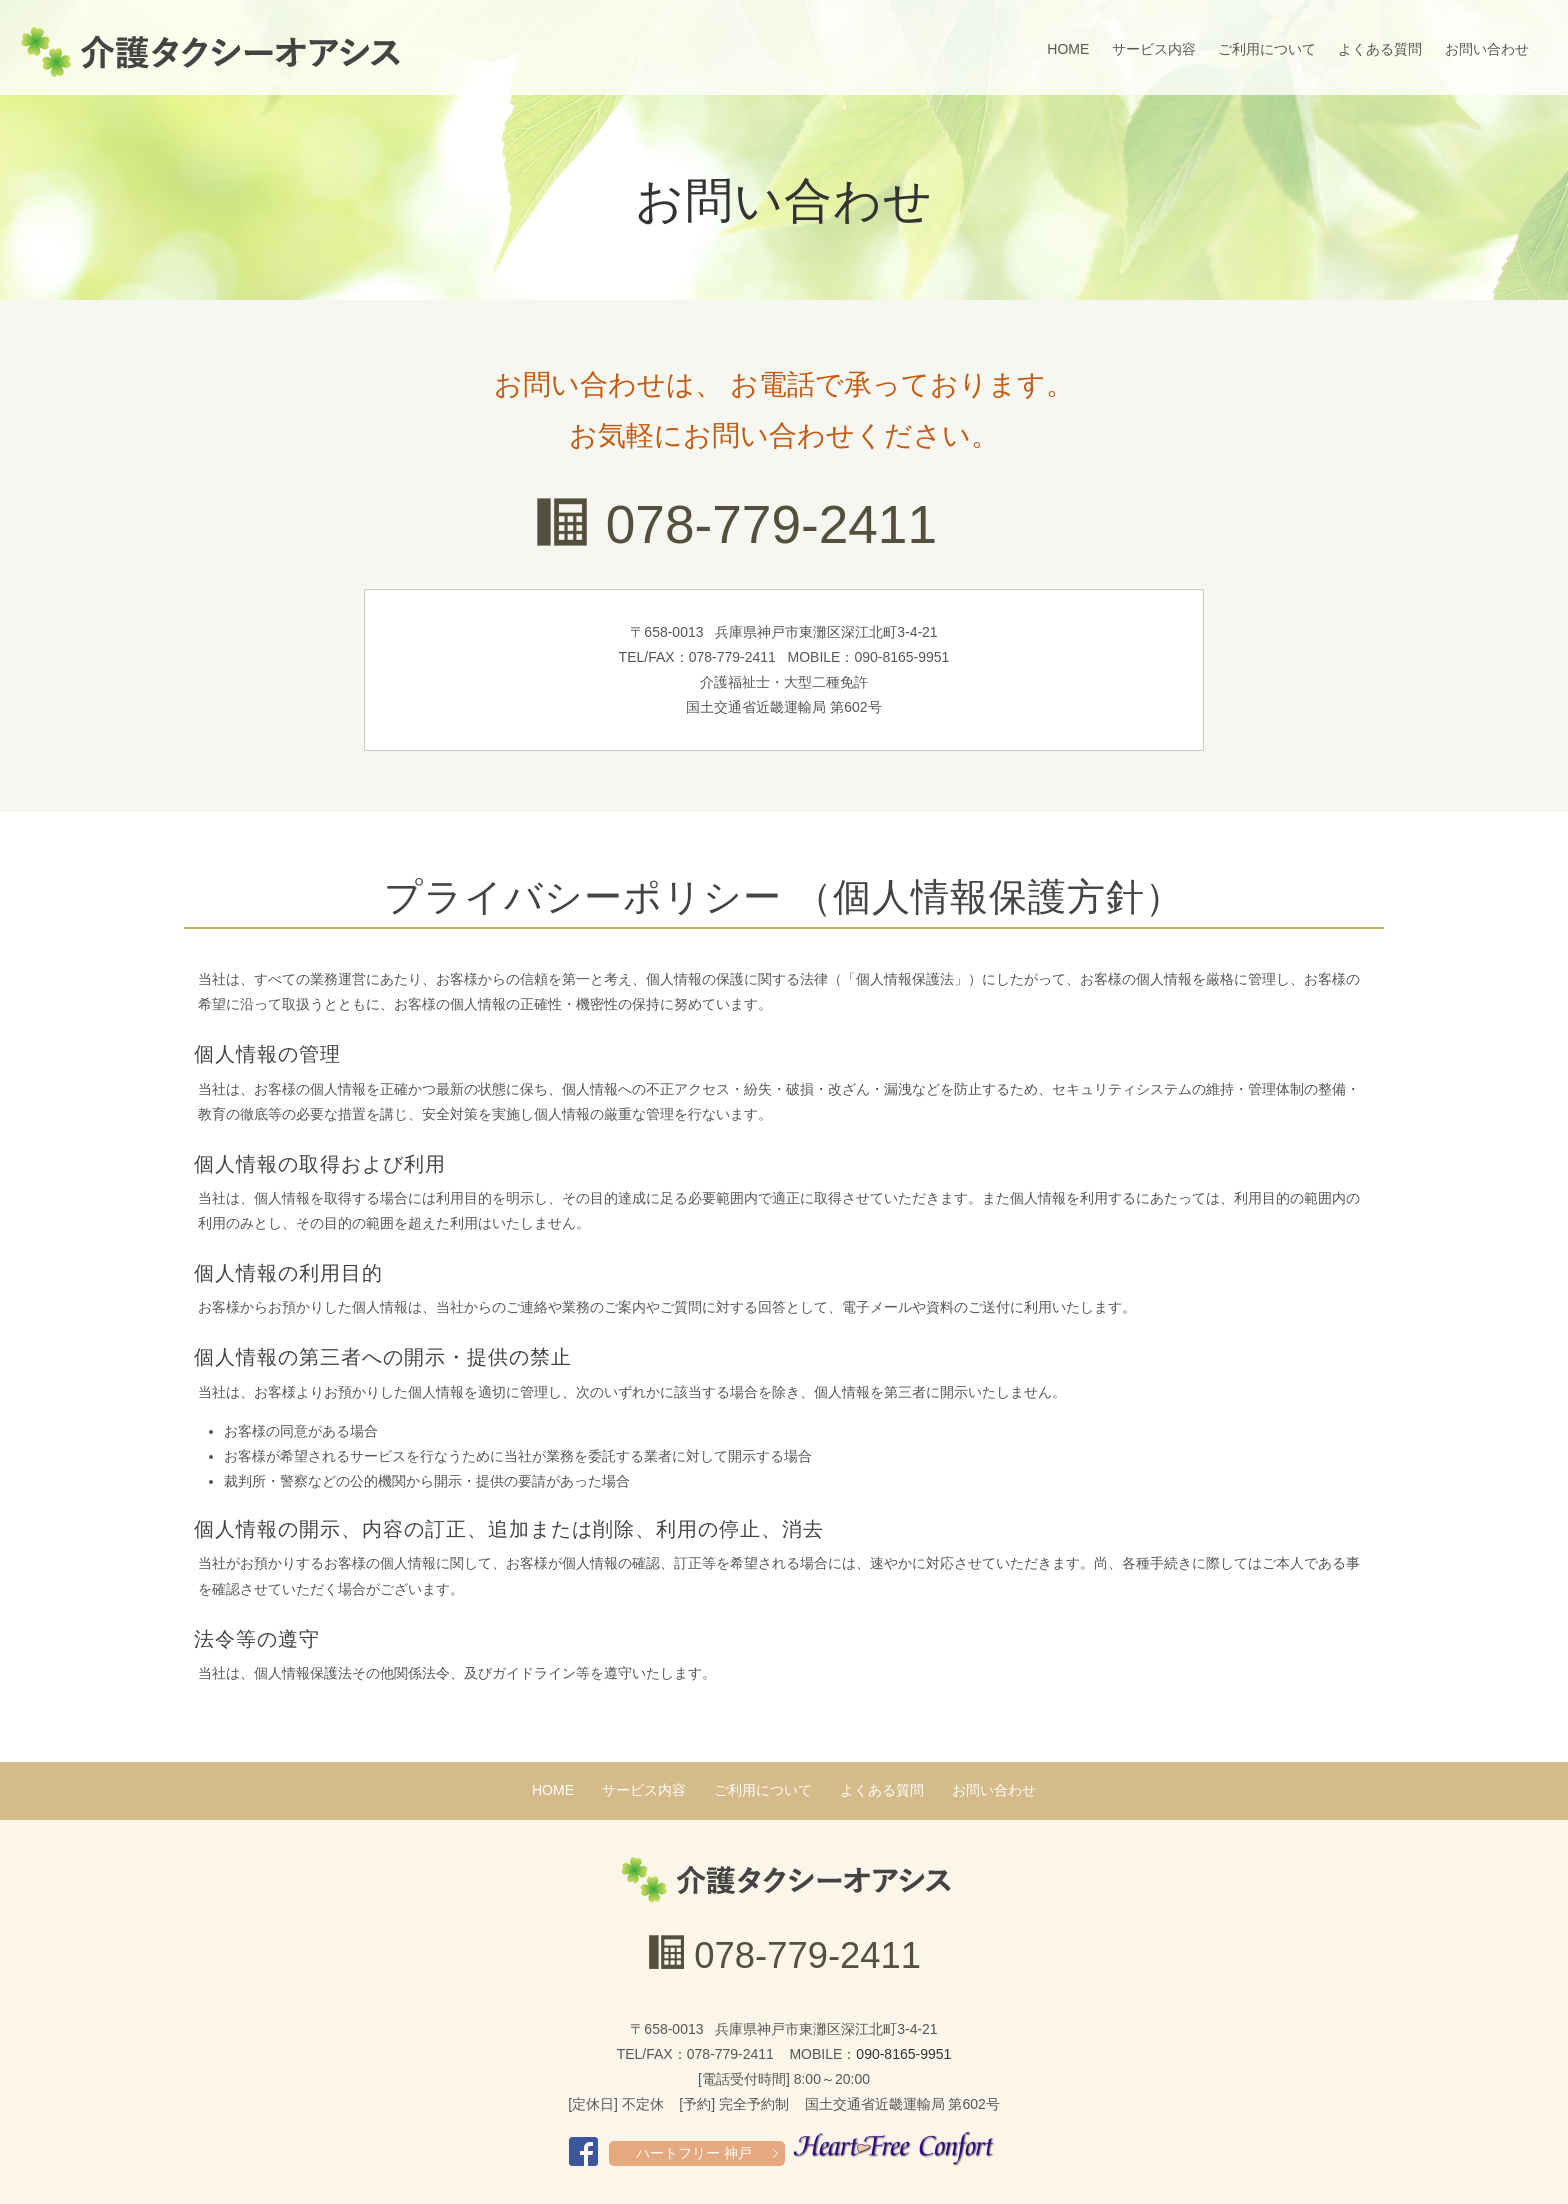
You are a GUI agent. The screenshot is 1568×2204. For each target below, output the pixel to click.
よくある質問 (1380, 49)
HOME (1068, 49)
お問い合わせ (1487, 49)
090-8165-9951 (903, 2054)
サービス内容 (1154, 49)
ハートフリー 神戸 (694, 2153)
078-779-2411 (771, 524)
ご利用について (1267, 49)
